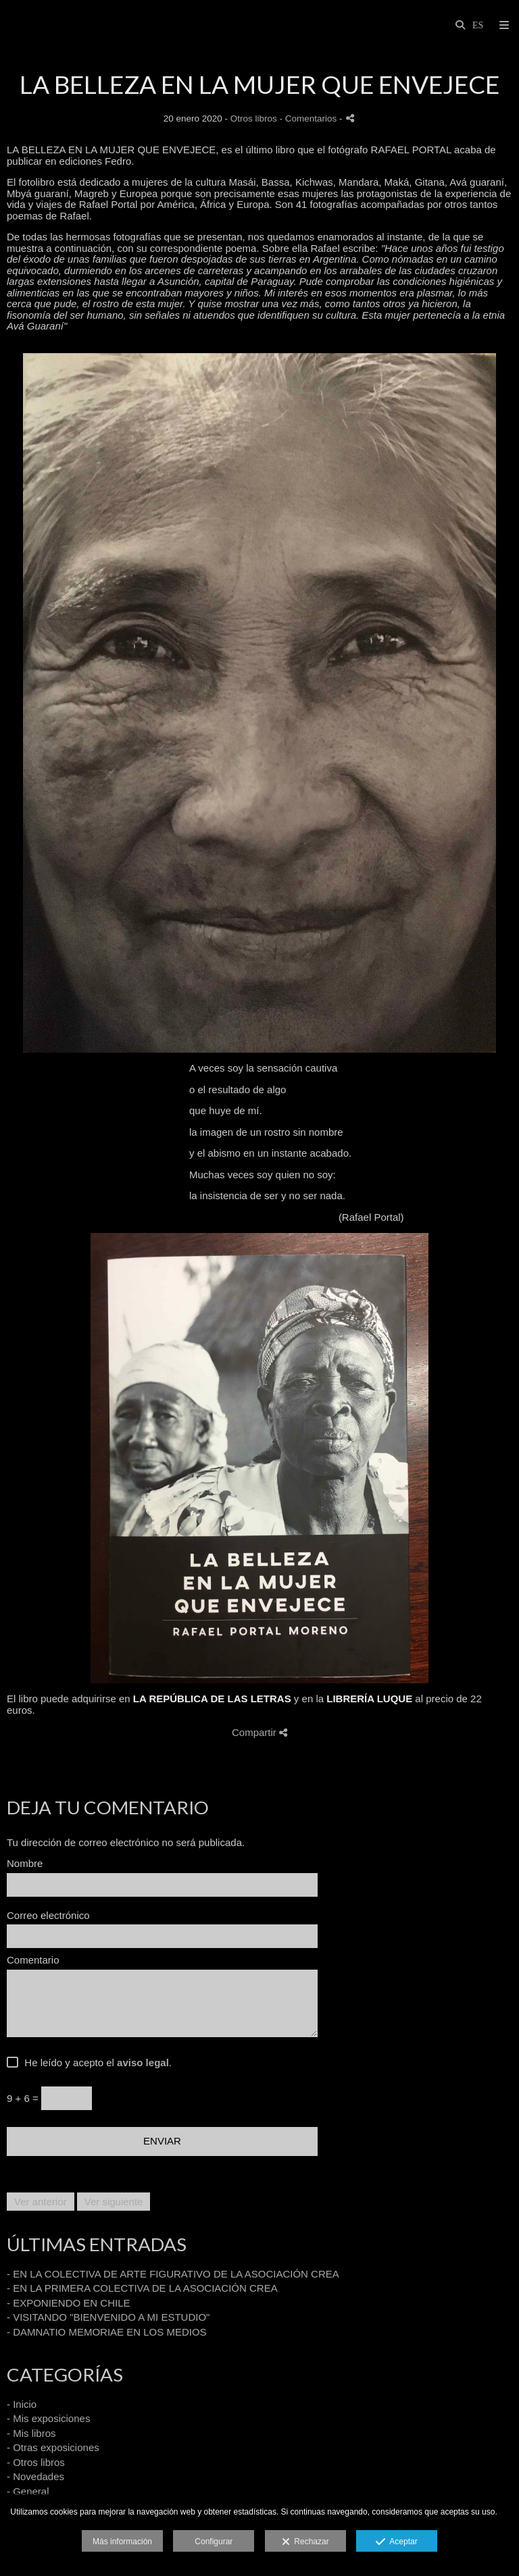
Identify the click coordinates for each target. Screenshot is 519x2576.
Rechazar (305, 2542)
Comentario (33, 1960)
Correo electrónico (48, 1915)
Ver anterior (40, 2201)
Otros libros (253, 118)
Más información (122, 2541)
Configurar (213, 2541)
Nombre (25, 1863)
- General (28, 2491)
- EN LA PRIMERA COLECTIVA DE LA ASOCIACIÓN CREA (142, 2288)
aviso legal (143, 2062)
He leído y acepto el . (95, 2062)
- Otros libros (36, 2462)
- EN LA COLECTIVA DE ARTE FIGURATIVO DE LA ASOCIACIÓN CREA (173, 2274)
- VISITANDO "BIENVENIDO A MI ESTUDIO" (108, 2317)
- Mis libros (31, 2433)
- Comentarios (310, 118)
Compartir (259, 1732)
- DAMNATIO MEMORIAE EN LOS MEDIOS (107, 2332)
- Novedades (35, 2476)
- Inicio (21, 2404)
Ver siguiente (113, 2201)
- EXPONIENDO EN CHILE (68, 2303)
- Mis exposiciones (48, 2418)
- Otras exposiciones (53, 2447)
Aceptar (396, 2542)
